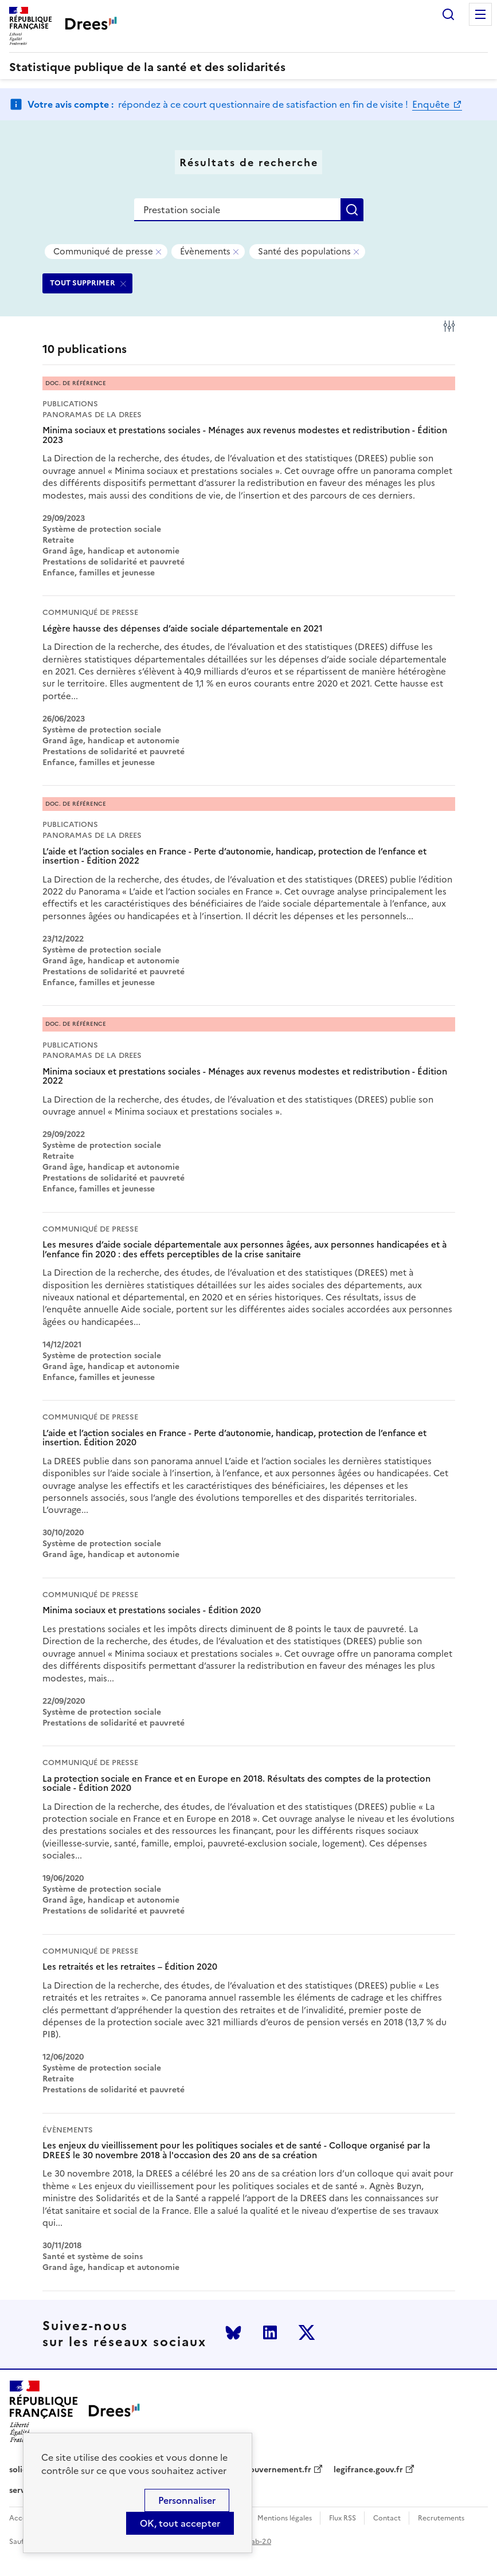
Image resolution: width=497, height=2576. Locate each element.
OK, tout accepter (180, 2523)
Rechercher (448, 14)
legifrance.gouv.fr (368, 2470)
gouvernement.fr (278, 2470)
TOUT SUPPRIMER (82, 282)
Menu (480, 14)
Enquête (432, 104)
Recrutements (441, 2518)
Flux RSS (342, 2518)
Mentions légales (284, 2518)
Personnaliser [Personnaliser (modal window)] (187, 2500)
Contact (387, 2518)
